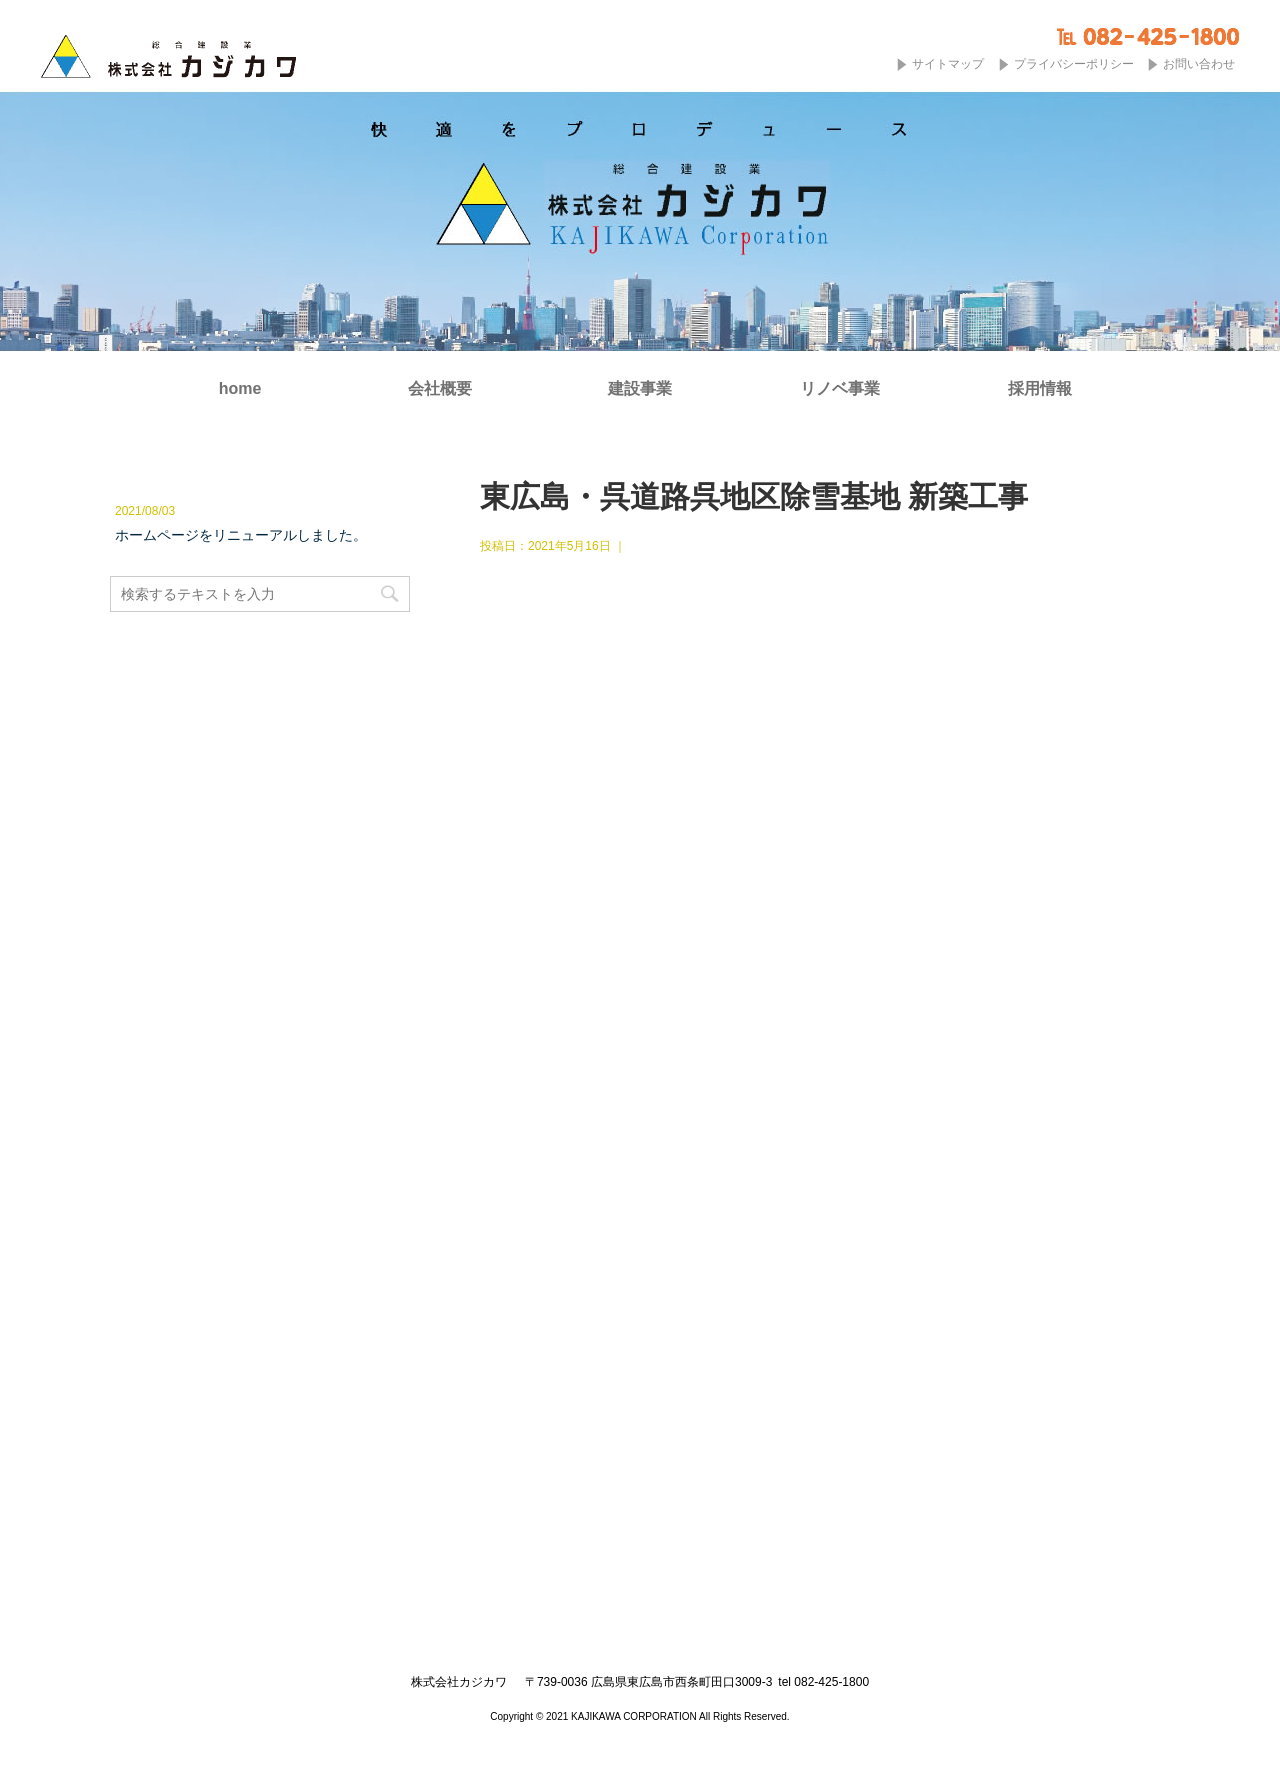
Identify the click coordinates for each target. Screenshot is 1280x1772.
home (240, 389)
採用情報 (1040, 389)
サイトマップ (948, 64)
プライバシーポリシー (1074, 64)
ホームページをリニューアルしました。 (241, 535)
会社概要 (440, 389)
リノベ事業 (840, 389)
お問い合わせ (1199, 64)
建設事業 (640, 389)
